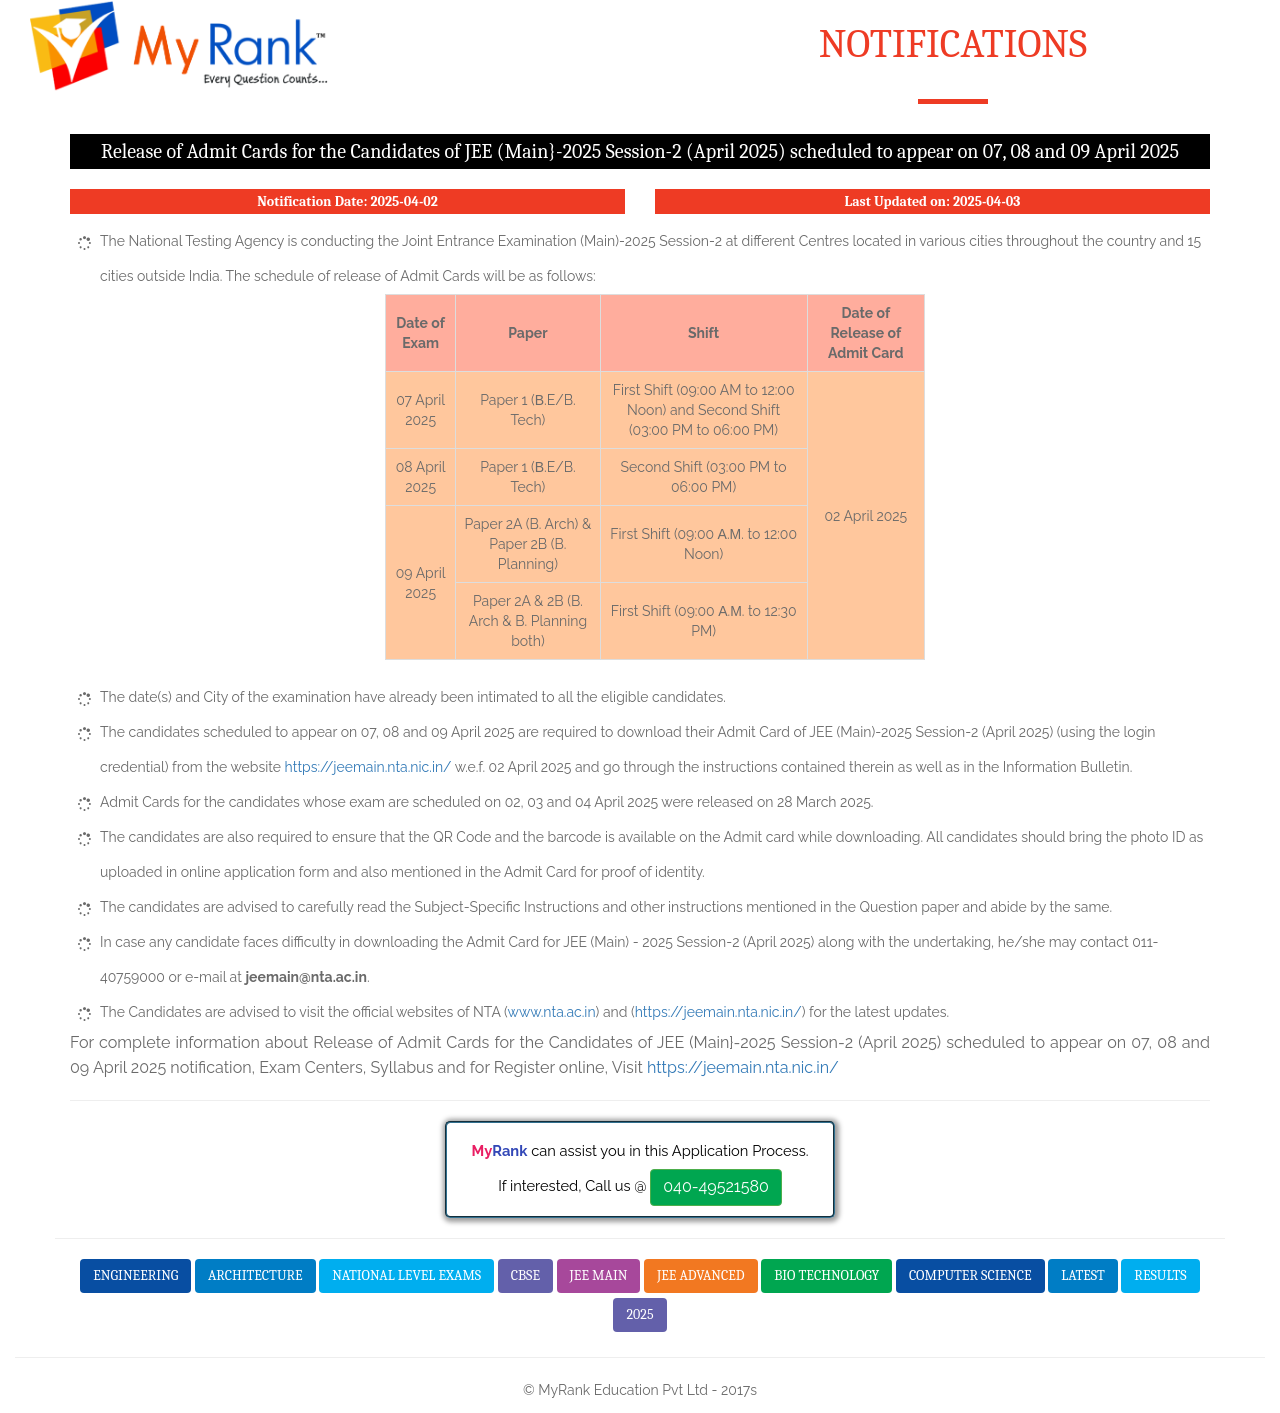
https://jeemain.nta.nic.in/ (368, 767)
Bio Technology (826, 1275)
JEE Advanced (701, 1275)
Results (1160, 1275)
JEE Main (599, 1275)
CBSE (525, 1275)
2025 (639, 1314)
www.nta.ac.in (552, 1012)
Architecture (255, 1275)
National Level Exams (406, 1275)
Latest (1083, 1275)
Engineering (135, 1275)
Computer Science (970, 1275)
